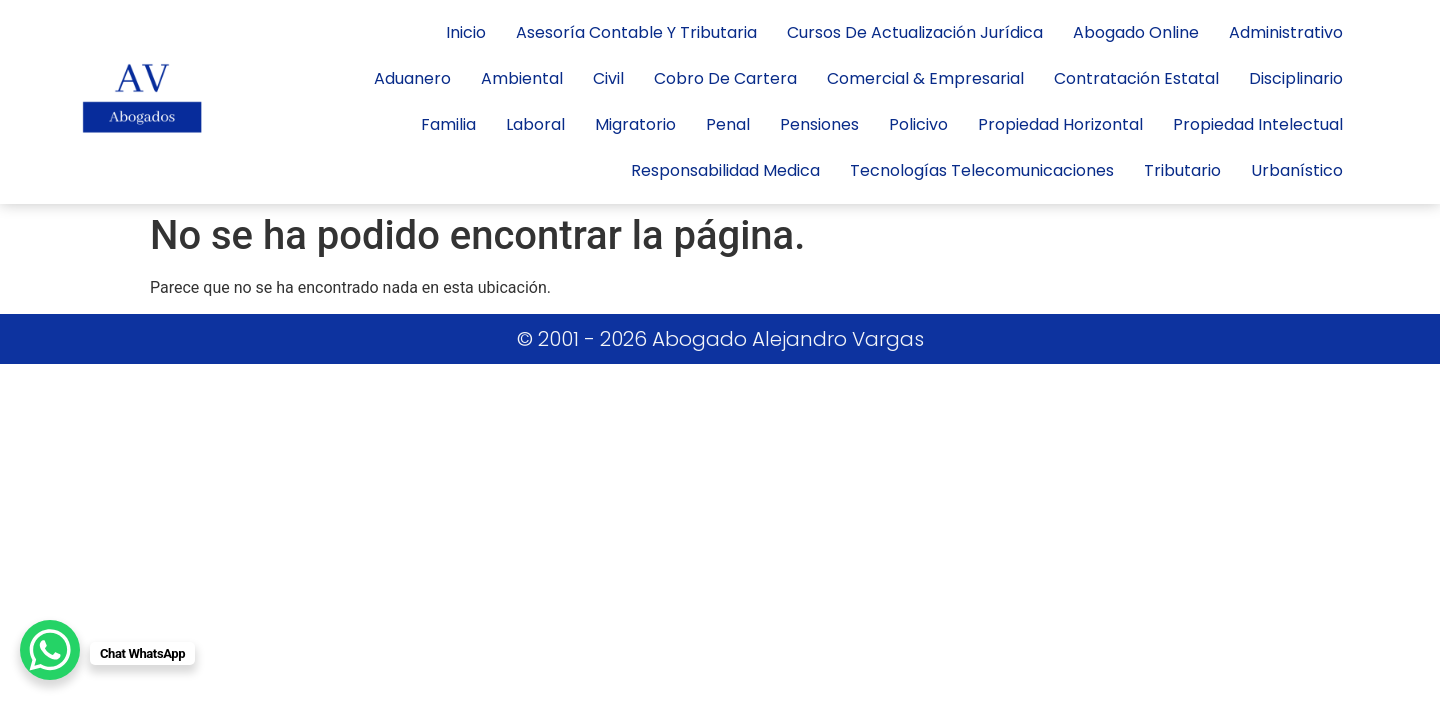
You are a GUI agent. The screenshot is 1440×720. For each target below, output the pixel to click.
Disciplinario (1296, 78)
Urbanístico (1297, 170)
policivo (918, 124)
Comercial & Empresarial (925, 78)
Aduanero (412, 78)
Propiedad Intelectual (1258, 124)
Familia (448, 124)
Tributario (1182, 170)
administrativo (1286, 32)
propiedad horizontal (1060, 124)
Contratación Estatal (1136, 78)
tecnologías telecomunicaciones (982, 170)
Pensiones (819, 124)
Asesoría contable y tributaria (636, 32)
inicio (466, 32)
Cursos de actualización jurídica (915, 32)
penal (728, 124)
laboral (535, 124)
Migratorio (635, 124)
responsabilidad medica (725, 170)
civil (608, 78)
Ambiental (522, 78)
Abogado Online (1136, 32)
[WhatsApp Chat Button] (50, 650)
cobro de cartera (725, 78)
